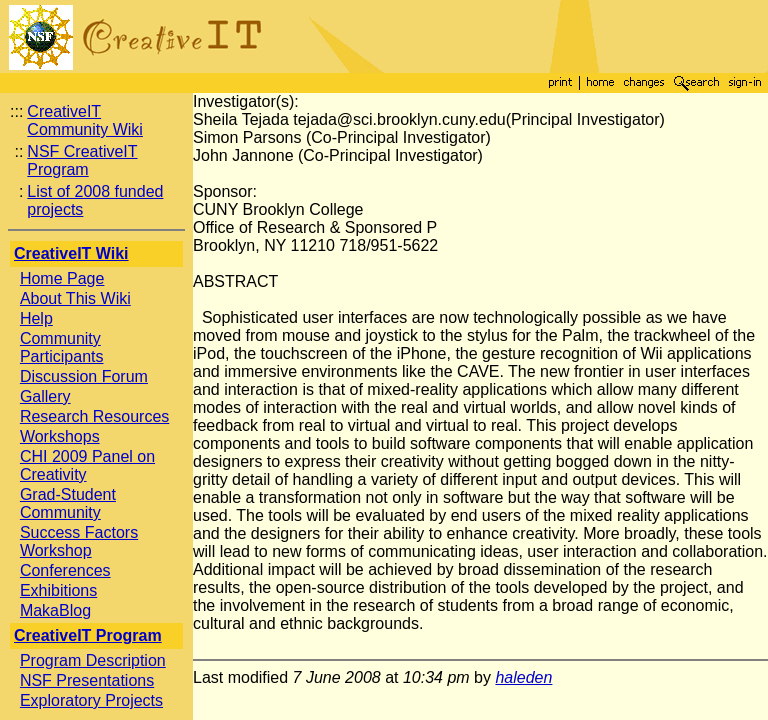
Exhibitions (58, 590)
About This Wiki (75, 298)
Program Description (93, 660)
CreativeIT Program (88, 635)
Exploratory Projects (91, 700)
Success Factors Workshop (79, 541)
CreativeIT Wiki (71, 253)
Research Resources (94, 416)
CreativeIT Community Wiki (85, 120)
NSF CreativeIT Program (82, 160)
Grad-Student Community (68, 503)
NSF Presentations (87, 680)
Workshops (60, 436)
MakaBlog (55, 610)
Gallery (45, 396)
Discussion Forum (84, 376)
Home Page (62, 278)
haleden (523, 677)
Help (36, 318)
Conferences (65, 570)
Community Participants (62, 347)
